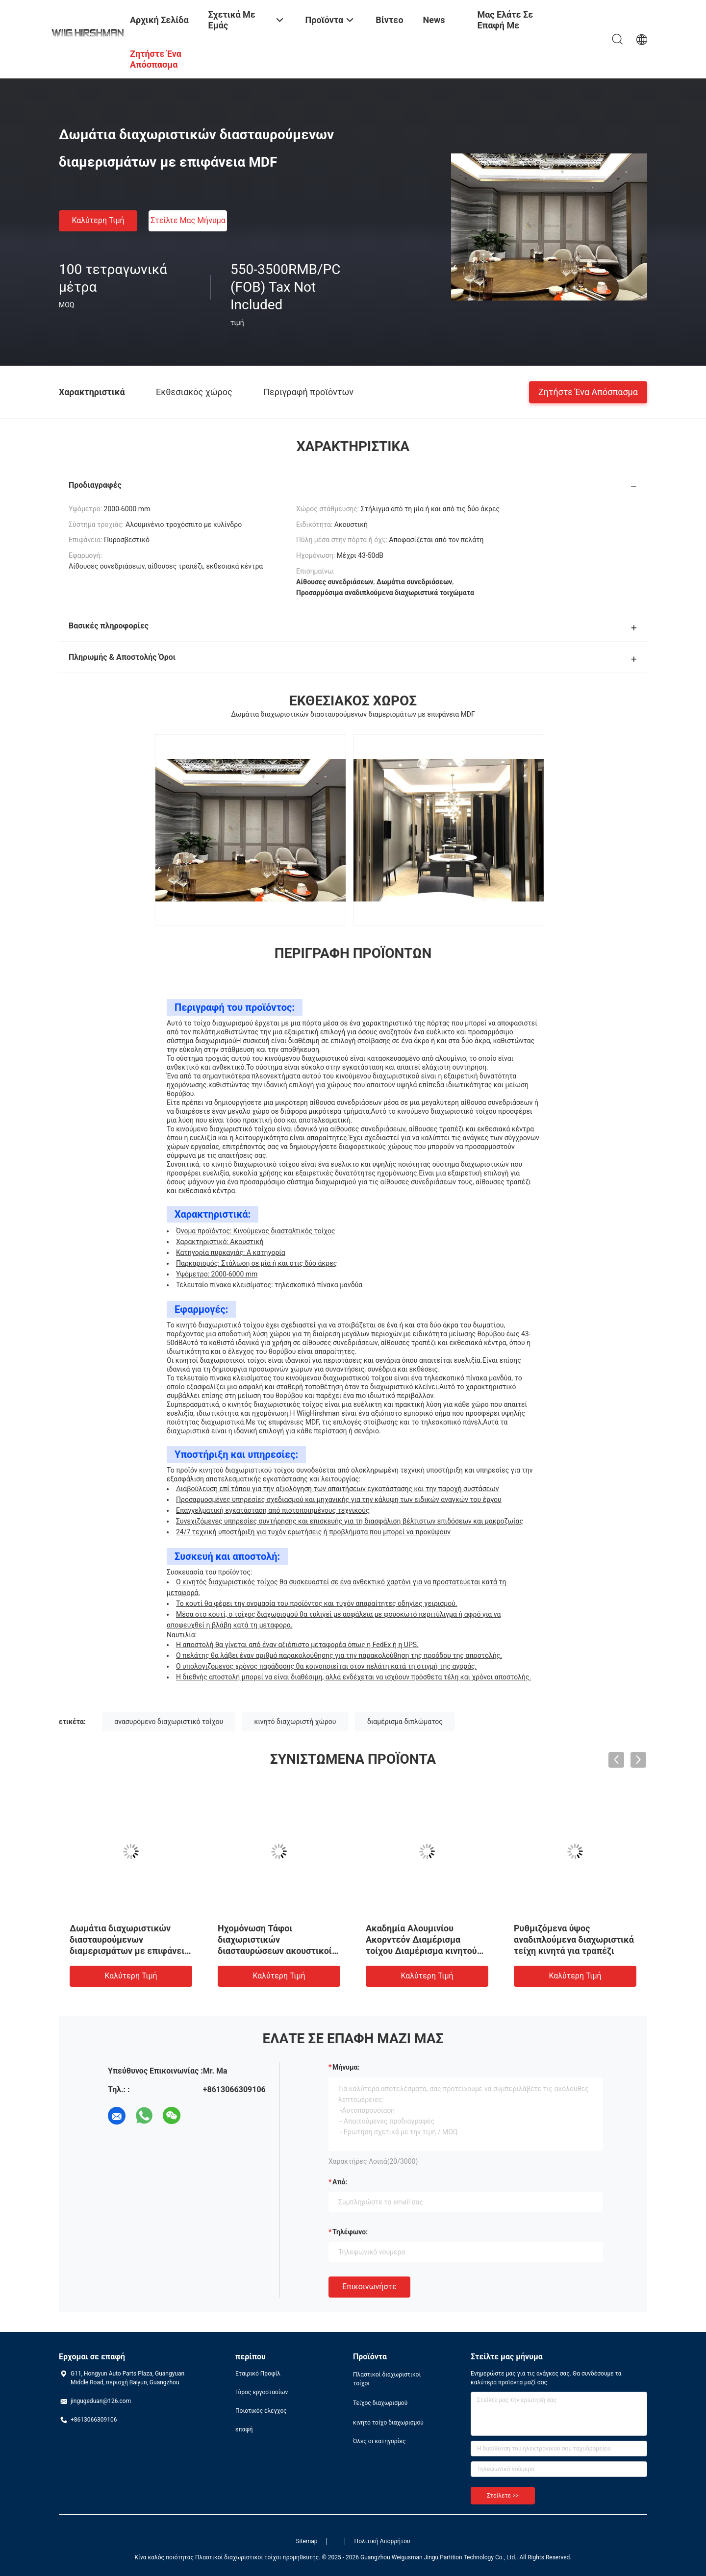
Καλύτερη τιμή (98, 220)
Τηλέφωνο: (350, 2232)
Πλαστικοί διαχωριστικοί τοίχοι (387, 2379)
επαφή (244, 2429)
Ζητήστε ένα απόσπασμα (588, 391)
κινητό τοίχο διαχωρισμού (388, 2422)
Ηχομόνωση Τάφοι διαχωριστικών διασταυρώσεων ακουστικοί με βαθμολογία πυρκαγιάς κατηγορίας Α (275, 1950)
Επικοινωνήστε (369, 2286)
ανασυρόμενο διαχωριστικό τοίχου (168, 1722)
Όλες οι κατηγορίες (379, 2441)
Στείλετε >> (503, 2495)
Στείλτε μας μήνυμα (188, 220)
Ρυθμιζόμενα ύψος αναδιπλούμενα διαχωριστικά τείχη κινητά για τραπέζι (574, 1939)
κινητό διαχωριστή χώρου (295, 1722)
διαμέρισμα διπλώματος (405, 1722)
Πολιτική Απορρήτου (382, 2541)
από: (339, 2182)
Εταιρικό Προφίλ (257, 2373)
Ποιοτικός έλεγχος (261, 2410)
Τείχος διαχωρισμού (380, 2403)
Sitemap (306, 2541)
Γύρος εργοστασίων (261, 2392)
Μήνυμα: (345, 2067)
